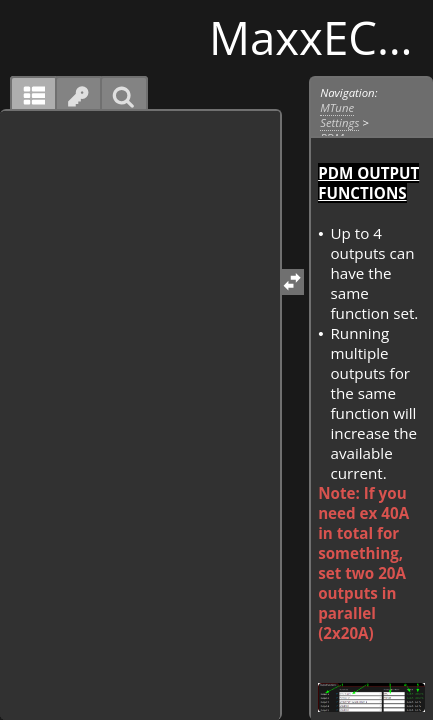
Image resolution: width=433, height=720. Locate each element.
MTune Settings (339, 115)
